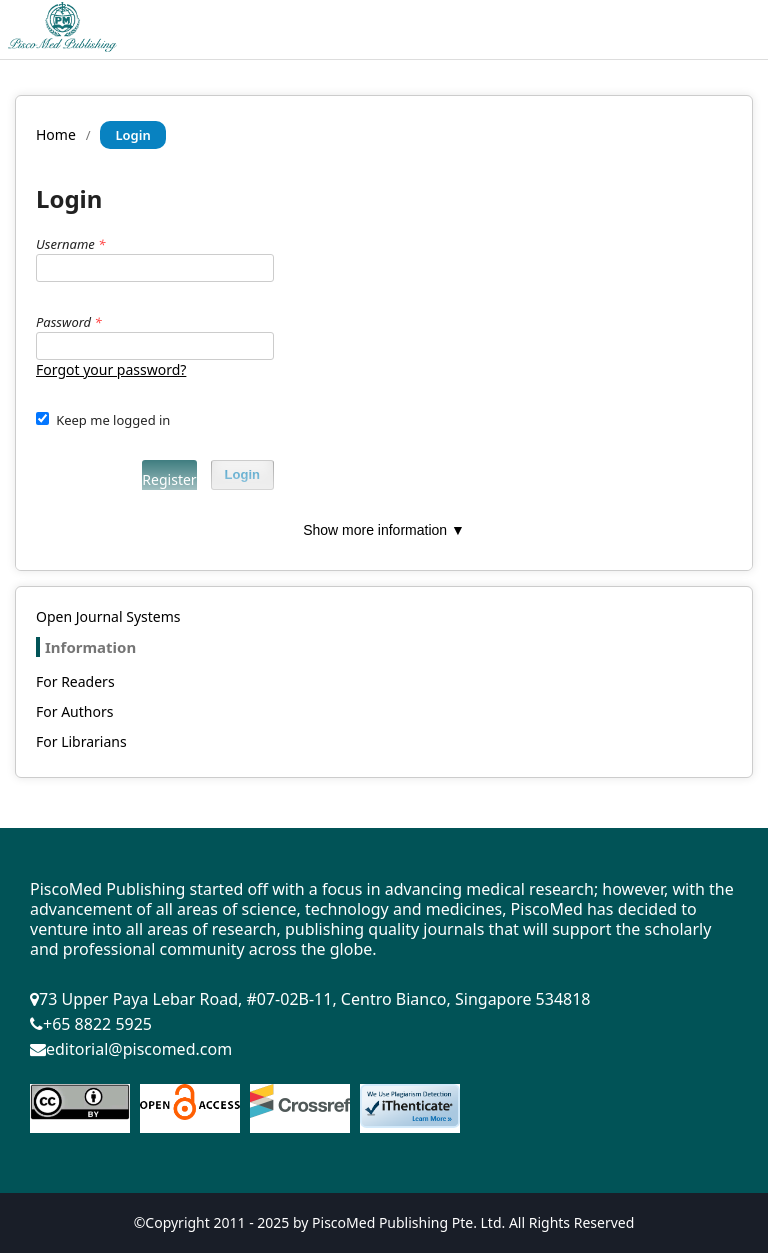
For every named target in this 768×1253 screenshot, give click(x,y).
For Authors (74, 711)
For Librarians (81, 741)
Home (56, 134)
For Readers (75, 681)
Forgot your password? (111, 369)
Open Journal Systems (108, 616)
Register (169, 479)
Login (242, 474)
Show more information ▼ (384, 530)
